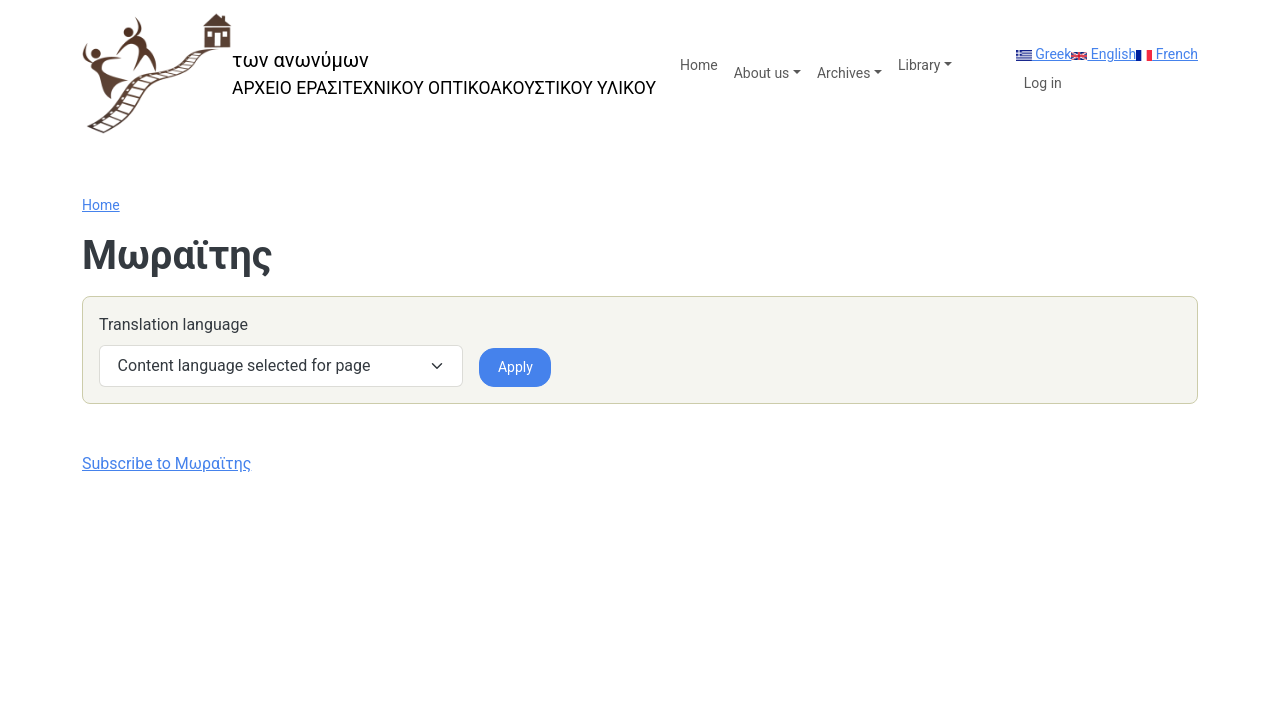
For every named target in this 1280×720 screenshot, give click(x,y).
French (1167, 54)
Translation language (173, 324)
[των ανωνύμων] (369, 73)
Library (919, 65)
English (1103, 54)
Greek (1044, 54)
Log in (1043, 83)
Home (699, 65)
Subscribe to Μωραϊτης (166, 463)
